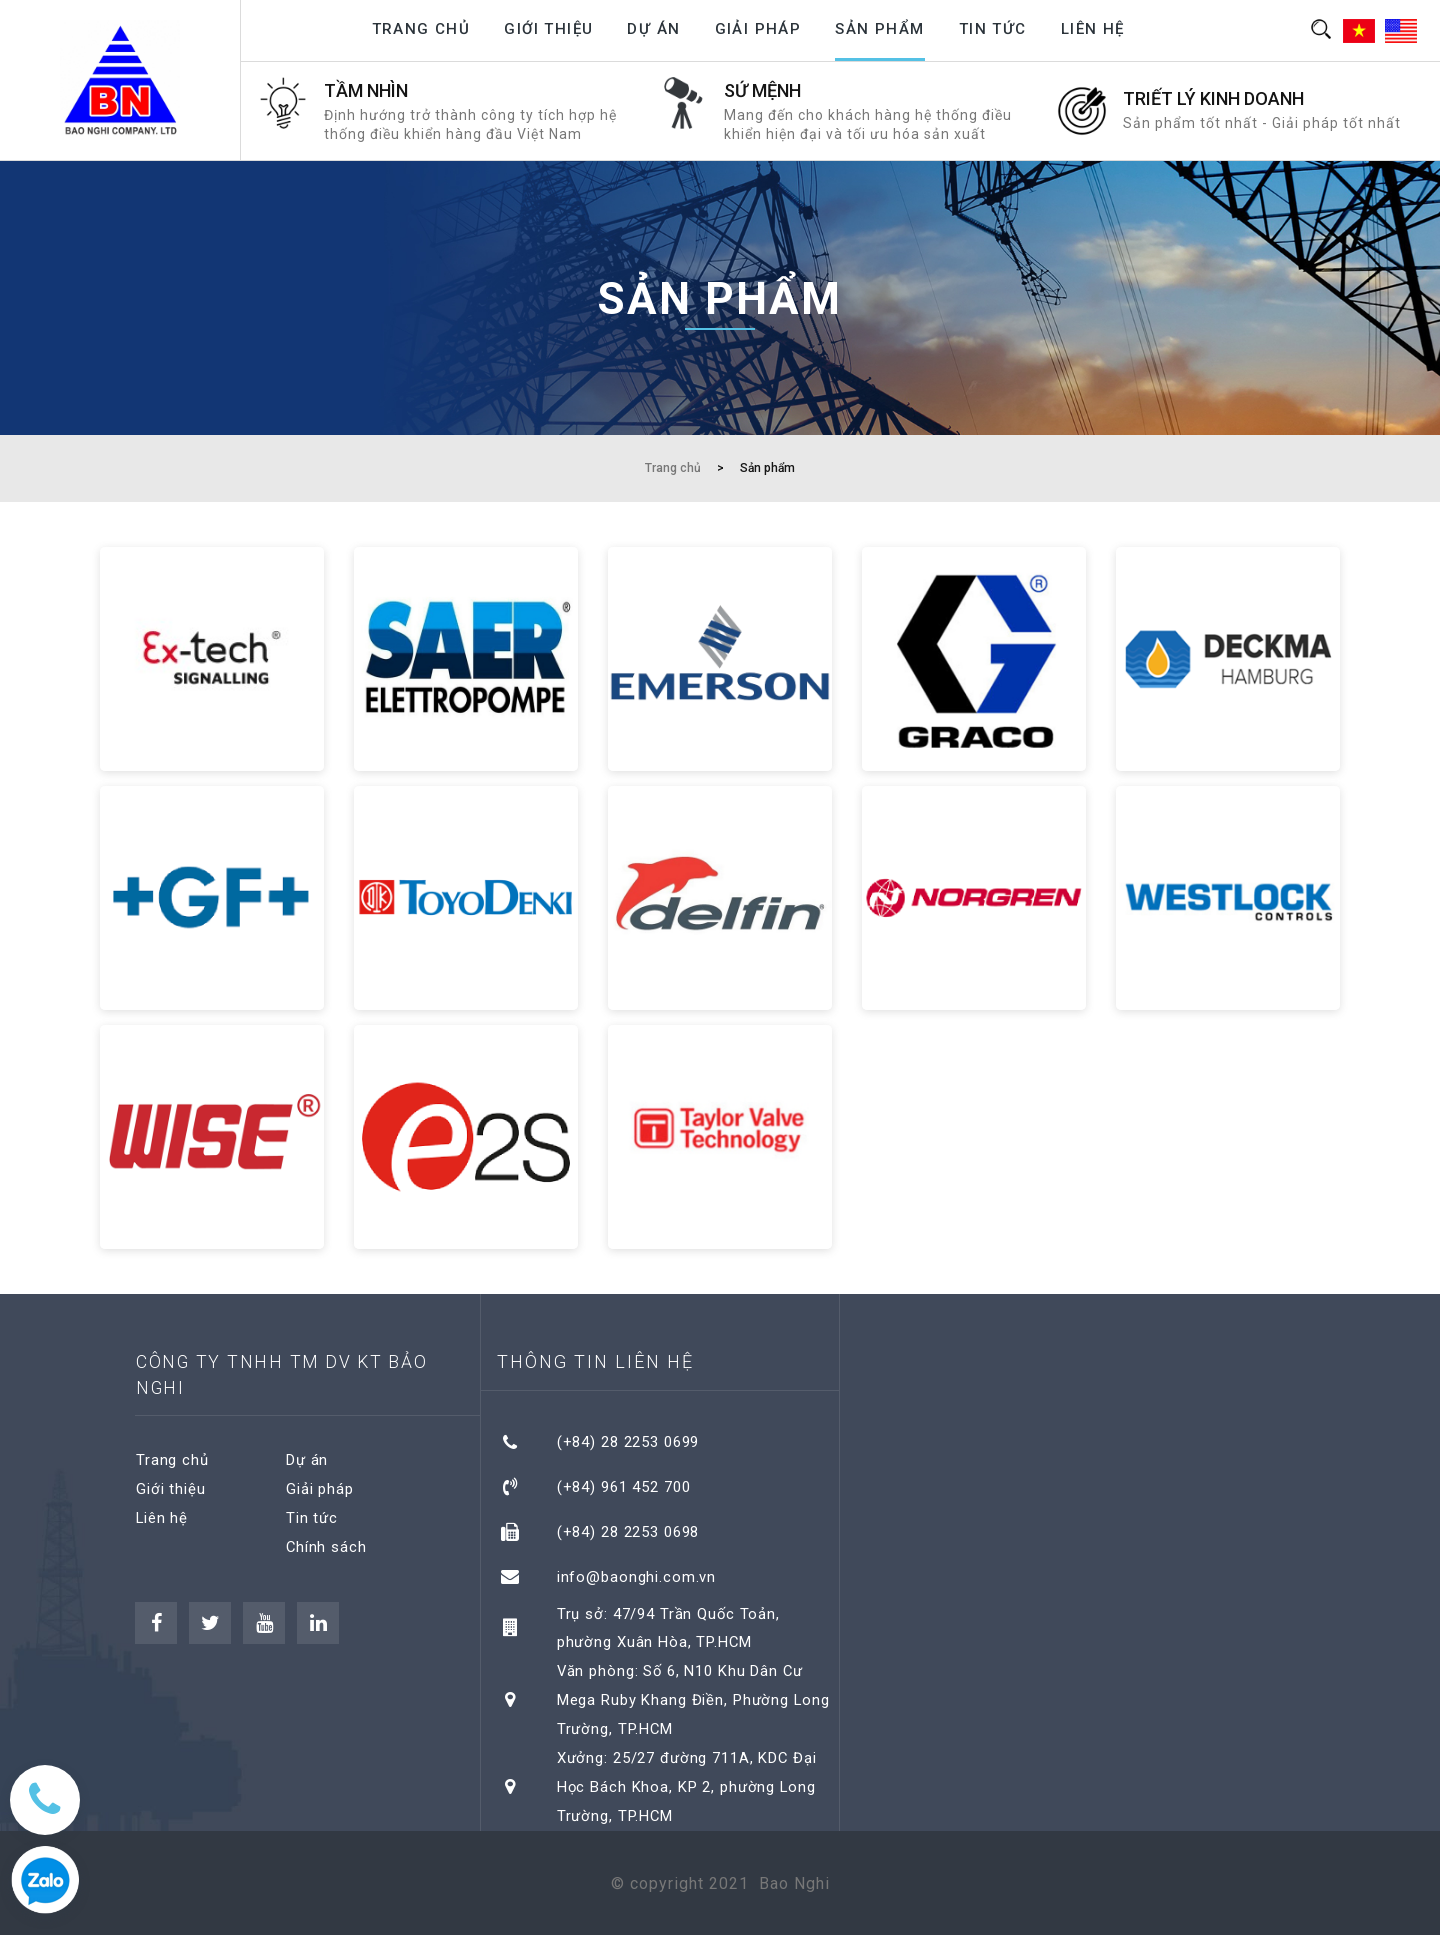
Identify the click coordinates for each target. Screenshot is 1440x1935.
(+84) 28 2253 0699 (629, 1442)
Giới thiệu (548, 29)
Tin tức (993, 29)
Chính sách (327, 1545)
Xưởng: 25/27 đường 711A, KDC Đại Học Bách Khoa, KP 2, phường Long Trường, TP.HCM (689, 1779)
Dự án (653, 29)
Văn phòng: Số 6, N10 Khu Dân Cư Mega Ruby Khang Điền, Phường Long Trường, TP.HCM (696, 1693)
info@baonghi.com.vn (638, 1572)
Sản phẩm (879, 29)
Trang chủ (421, 29)
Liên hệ (1093, 29)
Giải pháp (758, 29)
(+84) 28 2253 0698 (629, 1529)
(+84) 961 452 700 (625, 1485)
